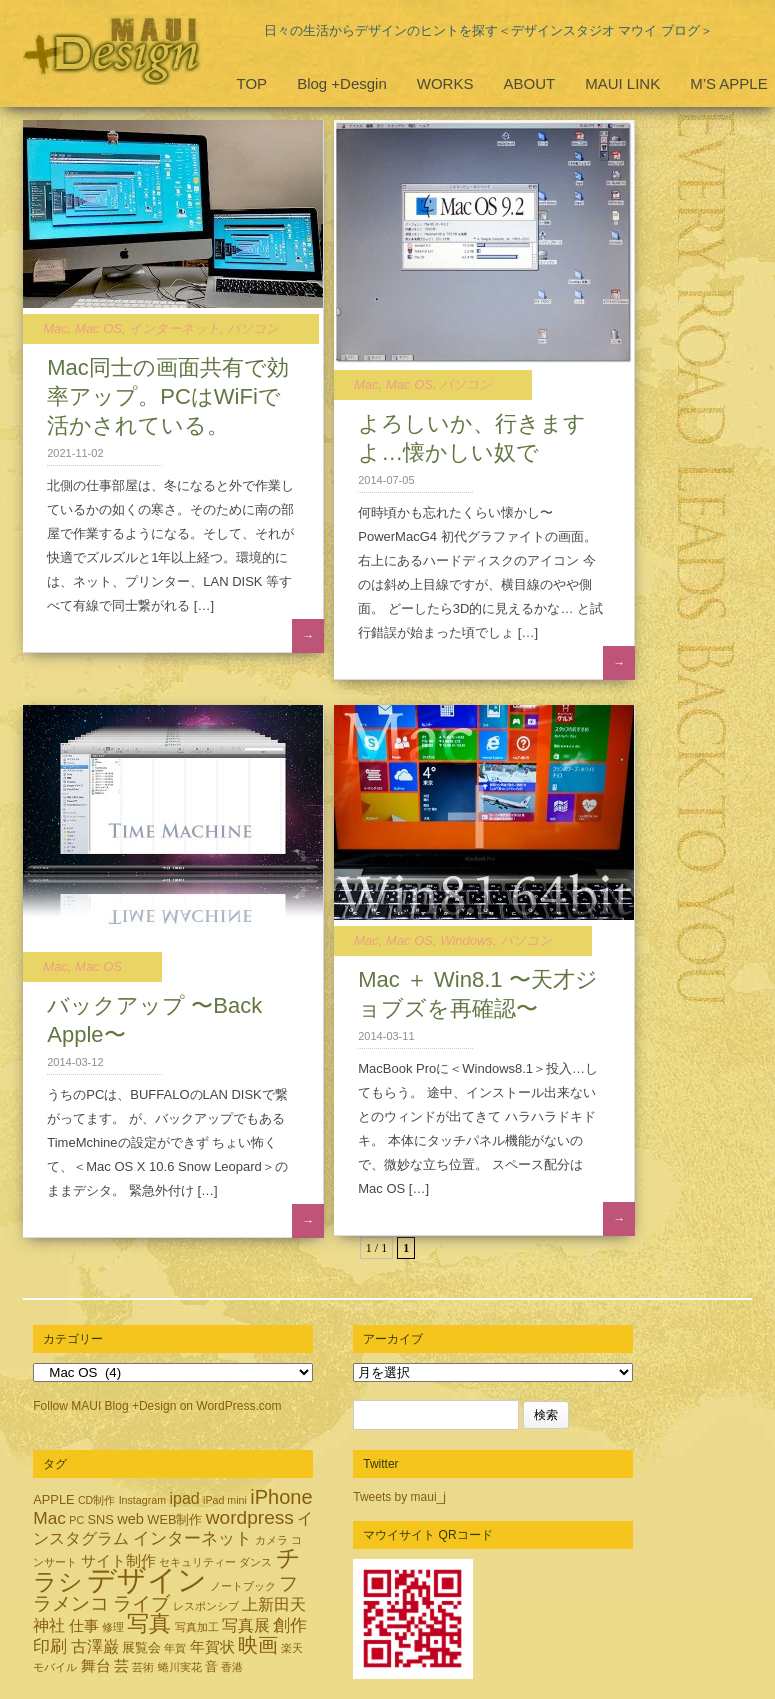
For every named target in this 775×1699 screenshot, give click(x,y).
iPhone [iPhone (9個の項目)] (281, 1497)
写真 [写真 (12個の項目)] (149, 1623)
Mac (55, 328)
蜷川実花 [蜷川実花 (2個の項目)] (180, 1667)
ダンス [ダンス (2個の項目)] (255, 1562)
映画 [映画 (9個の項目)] (258, 1645)
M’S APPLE (729, 83)
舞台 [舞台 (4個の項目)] (96, 1666)
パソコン (253, 328)
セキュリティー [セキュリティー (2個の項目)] (197, 1562)
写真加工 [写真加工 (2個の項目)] (197, 1627)
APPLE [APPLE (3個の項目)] (53, 1499)
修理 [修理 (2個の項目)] (113, 1627)
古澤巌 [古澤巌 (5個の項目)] (95, 1646)
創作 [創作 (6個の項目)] (290, 1625)
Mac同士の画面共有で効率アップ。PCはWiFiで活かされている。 (168, 396)
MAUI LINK (622, 83)
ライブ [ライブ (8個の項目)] (141, 1603)
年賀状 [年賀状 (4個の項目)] (212, 1647)
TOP (252, 83)
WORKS (445, 83)
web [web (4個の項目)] (130, 1519)
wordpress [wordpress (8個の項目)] (250, 1517)
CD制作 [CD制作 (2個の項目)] (96, 1500)
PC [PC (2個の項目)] (76, 1520)
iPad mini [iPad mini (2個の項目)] (225, 1500)
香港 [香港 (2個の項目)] (232, 1667)
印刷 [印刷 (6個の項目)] (50, 1646)
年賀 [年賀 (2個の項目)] (175, 1648)
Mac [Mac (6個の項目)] (49, 1518)
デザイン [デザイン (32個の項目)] (147, 1579)
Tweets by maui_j (399, 1497)
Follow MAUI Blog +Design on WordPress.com (157, 1406)
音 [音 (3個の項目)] (211, 1666)
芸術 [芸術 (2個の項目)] (143, 1667)
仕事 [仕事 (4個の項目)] (84, 1626)
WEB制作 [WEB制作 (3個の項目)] (174, 1519)
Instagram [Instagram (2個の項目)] (142, 1500)
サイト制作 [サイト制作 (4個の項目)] (118, 1561)
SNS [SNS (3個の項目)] (100, 1519)
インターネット (174, 328)
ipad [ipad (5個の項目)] (184, 1498)
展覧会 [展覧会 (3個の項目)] (141, 1647)
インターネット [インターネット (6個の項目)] (192, 1538)
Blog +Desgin (342, 83)
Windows (466, 940)
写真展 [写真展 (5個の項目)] (246, 1625)
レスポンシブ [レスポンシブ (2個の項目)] (206, 1606)
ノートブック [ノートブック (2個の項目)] (243, 1586)
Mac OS (98, 328)
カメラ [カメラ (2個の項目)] (271, 1540)
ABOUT (529, 83)
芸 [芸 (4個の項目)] (121, 1666)
